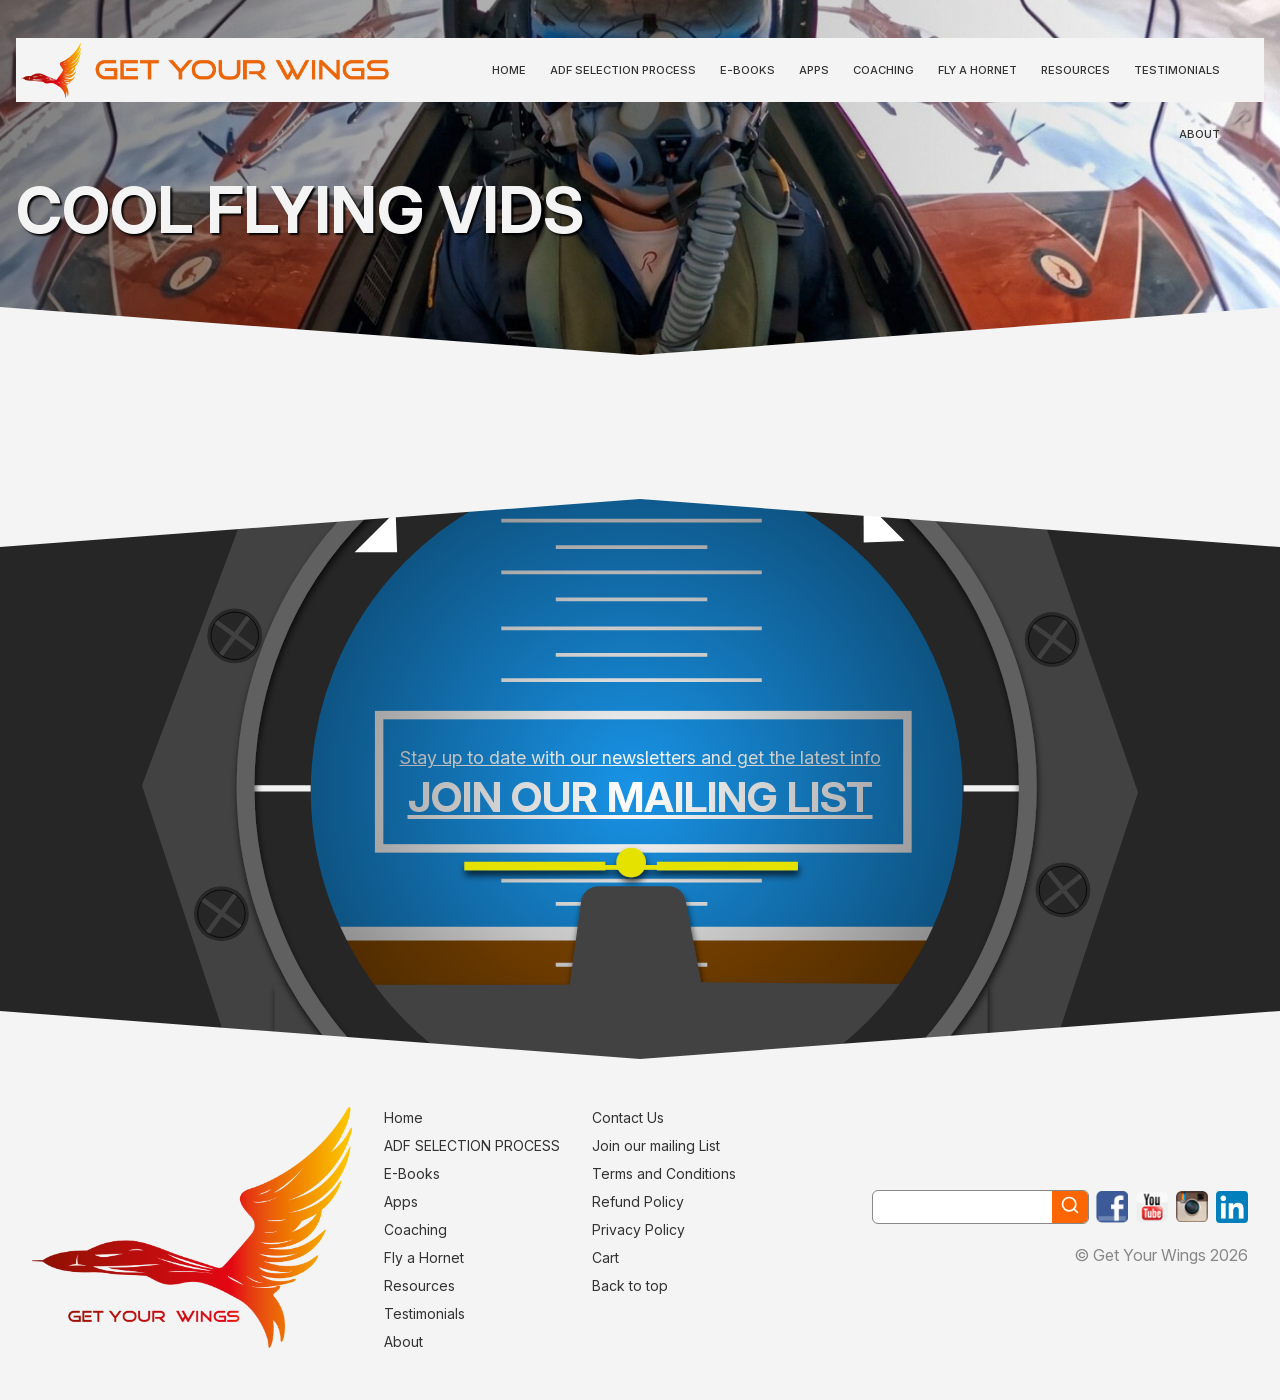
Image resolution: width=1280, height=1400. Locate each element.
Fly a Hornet (977, 70)
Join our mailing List (656, 1145)
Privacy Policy (638, 1229)
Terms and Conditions (664, 1173)
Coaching (883, 70)
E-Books (747, 70)
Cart (605, 1257)
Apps (814, 70)
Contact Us (628, 1117)
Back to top (630, 1285)
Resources (1075, 70)
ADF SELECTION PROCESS (623, 70)
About (1199, 134)
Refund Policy (638, 1201)
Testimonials (1177, 70)
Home (509, 70)
